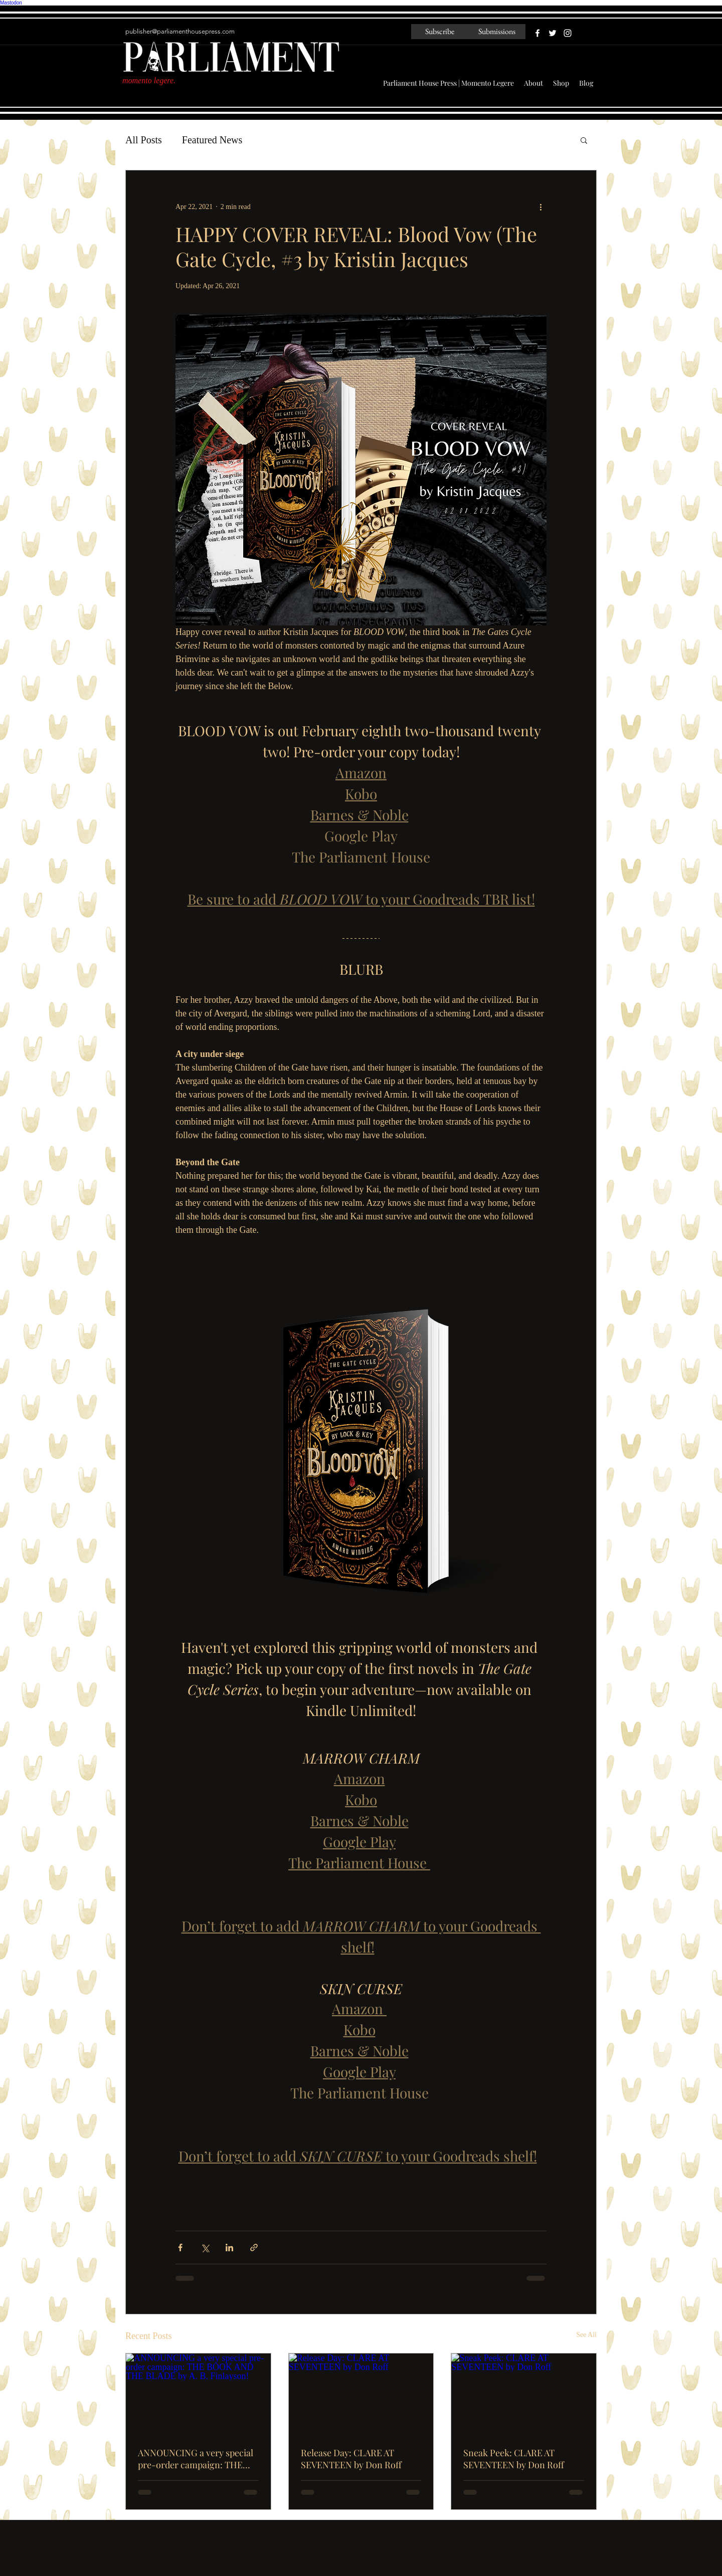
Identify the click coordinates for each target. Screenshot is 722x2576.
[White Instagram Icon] (568, 33)
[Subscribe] (439, 31)
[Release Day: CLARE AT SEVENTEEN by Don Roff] (361, 2394)
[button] (584, 140)
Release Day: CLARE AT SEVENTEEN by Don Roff (351, 2459)
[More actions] (540, 206)
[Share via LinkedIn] (229, 2247)
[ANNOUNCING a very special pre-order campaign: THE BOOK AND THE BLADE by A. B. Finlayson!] (198, 2394)
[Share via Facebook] (180, 2247)
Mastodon (11, 3)
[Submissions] (496, 31)
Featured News (212, 139)
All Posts (143, 139)
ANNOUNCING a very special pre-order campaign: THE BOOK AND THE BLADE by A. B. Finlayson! (196, 2459)
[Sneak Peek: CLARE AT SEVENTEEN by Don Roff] (523, 2394)
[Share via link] (254, 2247)
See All (586, 2334)
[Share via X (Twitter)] (205, 2247)
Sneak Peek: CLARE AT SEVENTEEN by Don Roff (513, 2459)
